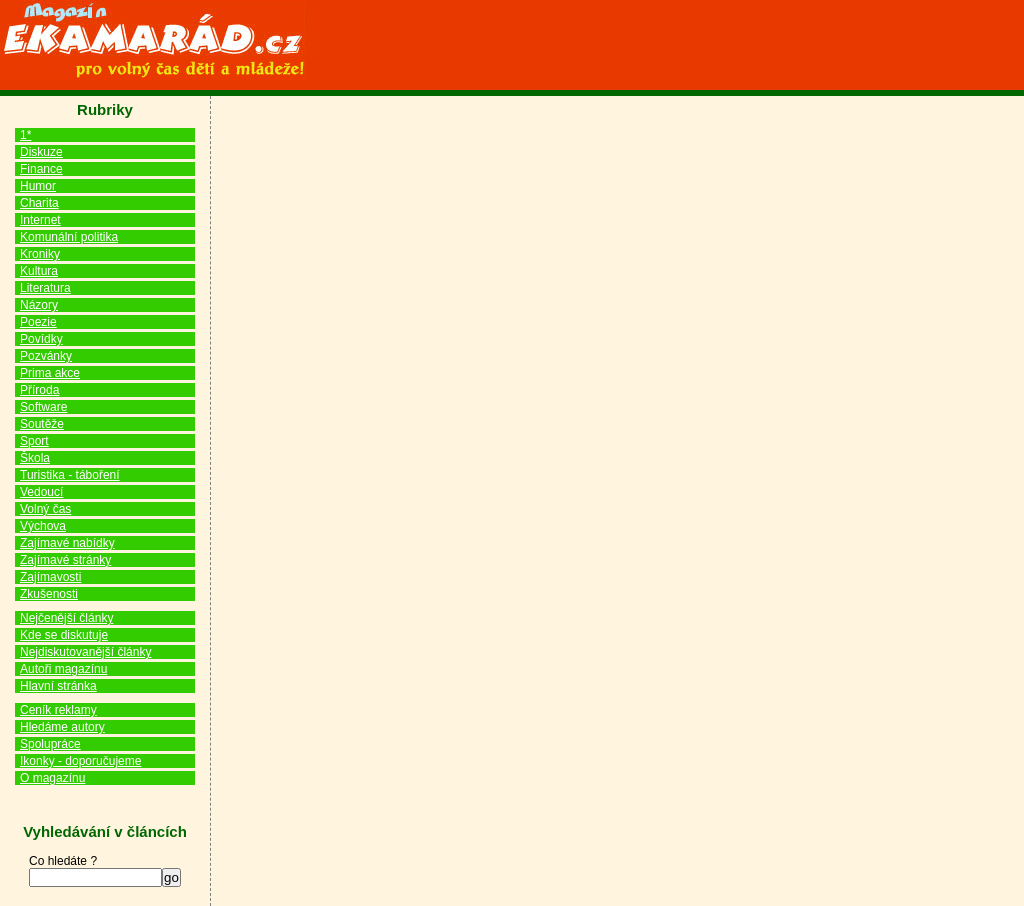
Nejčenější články (66, 618)
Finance (41, 169)
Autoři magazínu (63, 669)
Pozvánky (46, 356)
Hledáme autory (62, 727)
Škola (35, 458)
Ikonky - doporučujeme (80, 761)
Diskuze (41, 152)
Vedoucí (41, 492)
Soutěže (42, 424)
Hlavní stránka (58, 686)
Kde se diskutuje (64, 635)
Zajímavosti (50, 577)
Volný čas (45, 509)
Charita (39, 203)
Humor (38, 186)
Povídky (41, 339)
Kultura (39, 271)
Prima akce (50, 373)
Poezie (38, 322)
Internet (40, 220)
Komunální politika (69, 237)
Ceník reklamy (58, 710)
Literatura (45, 288)
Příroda (39, 390)
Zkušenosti (49, 594)
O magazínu (52, 778)
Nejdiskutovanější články (85, 652)
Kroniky (40, 254)
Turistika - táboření (70, 475)
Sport (34, 441)
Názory (39, 305)
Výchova (43, 526)
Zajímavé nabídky (67, 543)
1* (25, 135)
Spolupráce (50, 744)
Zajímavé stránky (65, 560)
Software (43, 407)
